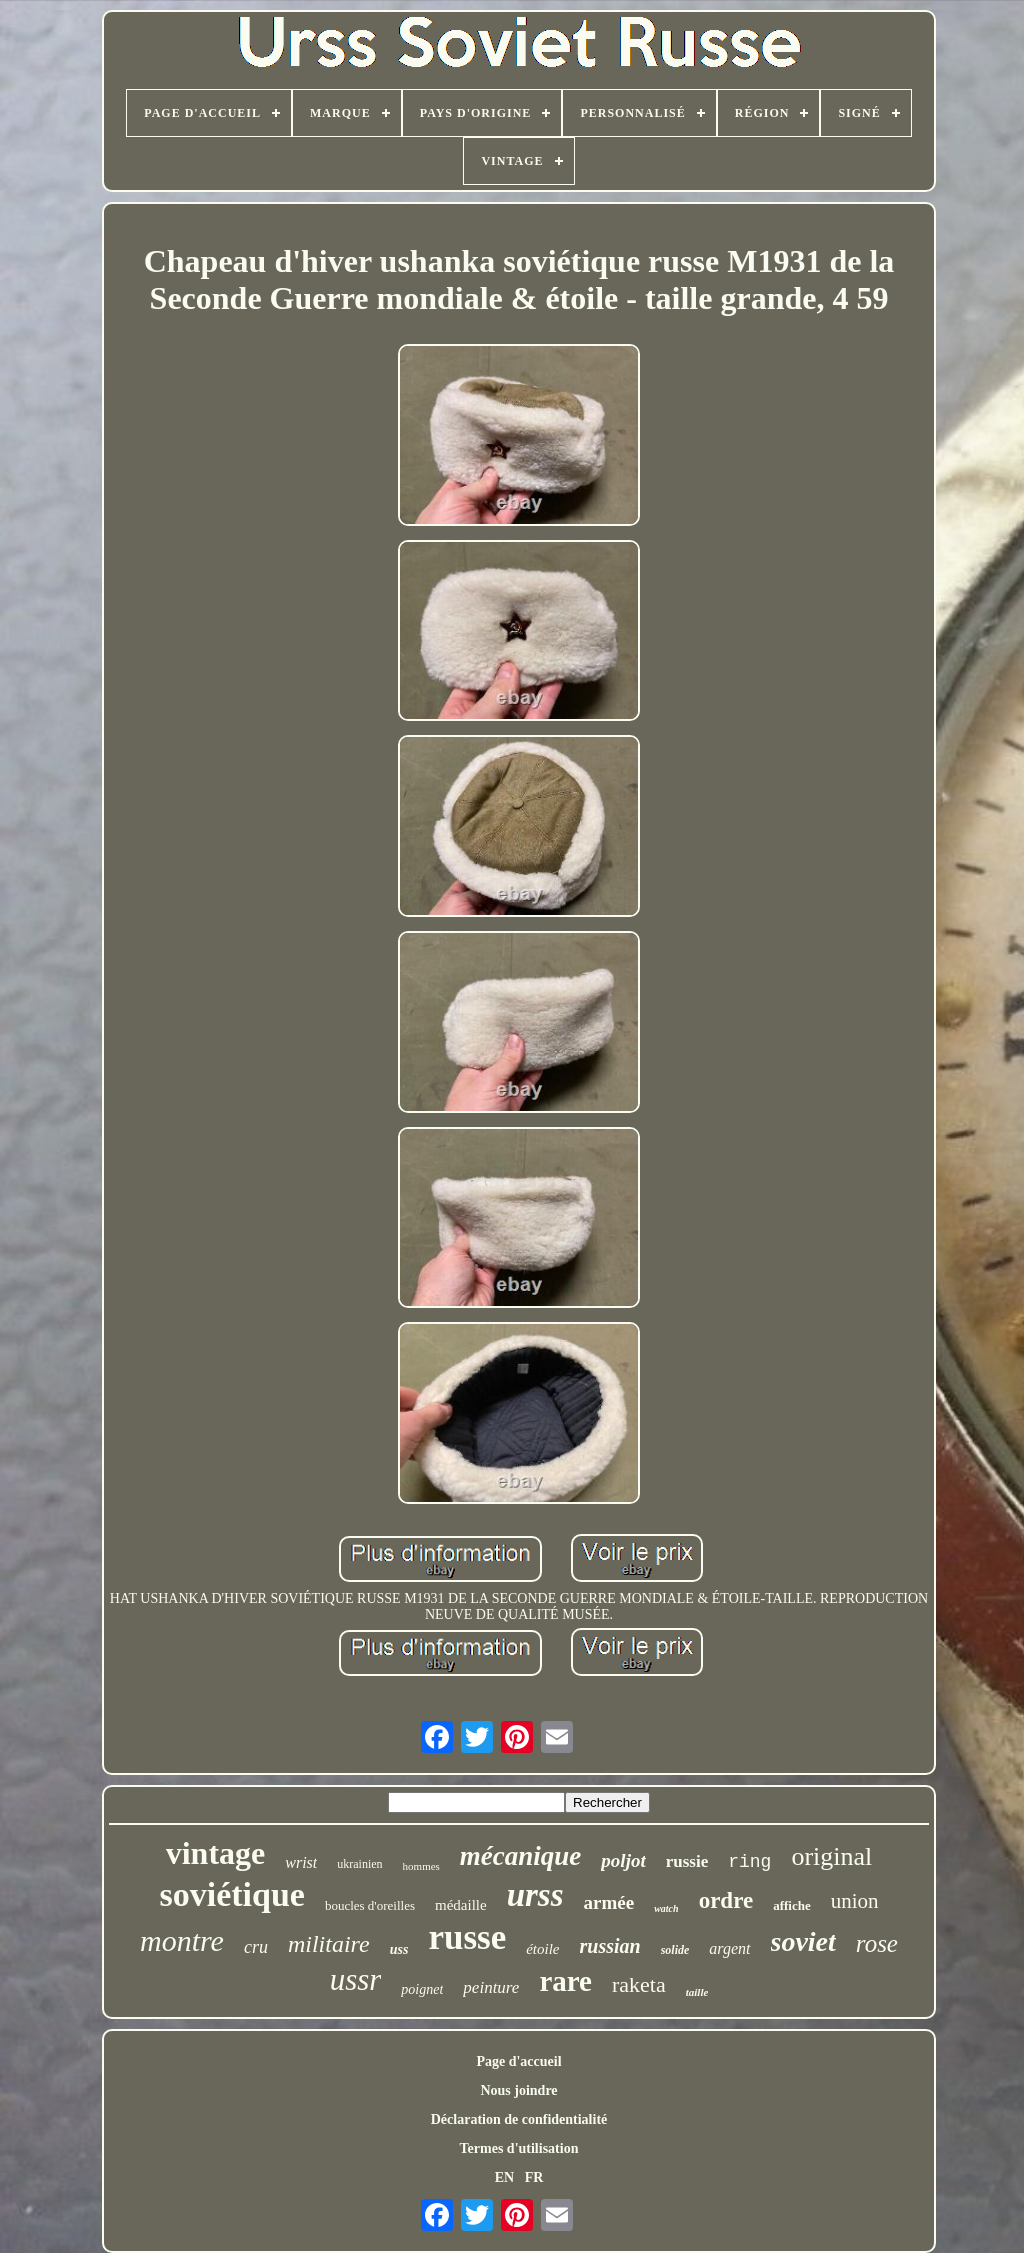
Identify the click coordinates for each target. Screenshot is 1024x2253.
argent (729, 1948)
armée (609, 1902)
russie (687, 1861)
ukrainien (359, 1864)
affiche (792, 1905)
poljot (623, 1860)
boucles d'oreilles (370, 1905)
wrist (301, 1862)
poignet (422, 1989)
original (831, 1856)
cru (256, 1947)
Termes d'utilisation (519, 2148)
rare (565, 1981)
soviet (803, 1941)
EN (504, 2177)
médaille (461, 1905)
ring (749, 1862)
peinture (491, 1987)
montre (182, 1940)
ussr (356, 1979)
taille (697, 1992)
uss (399, 1949)
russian (610, 1946)
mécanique (521, 1856)
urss (535, 1895)
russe (467, 1937)
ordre (726, 1900)
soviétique (231, 1894)
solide (675, 1950)
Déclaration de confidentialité (519, 2119)
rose (877, 1943)
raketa (639, 1984)
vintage (216, 1853)
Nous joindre (518, 2090)
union (855, 1901)
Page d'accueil (518, 2061)
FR (534, 2177)
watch (666, 1908)
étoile (542, 1949)
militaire (329, 1944)
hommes (421, 1866)
